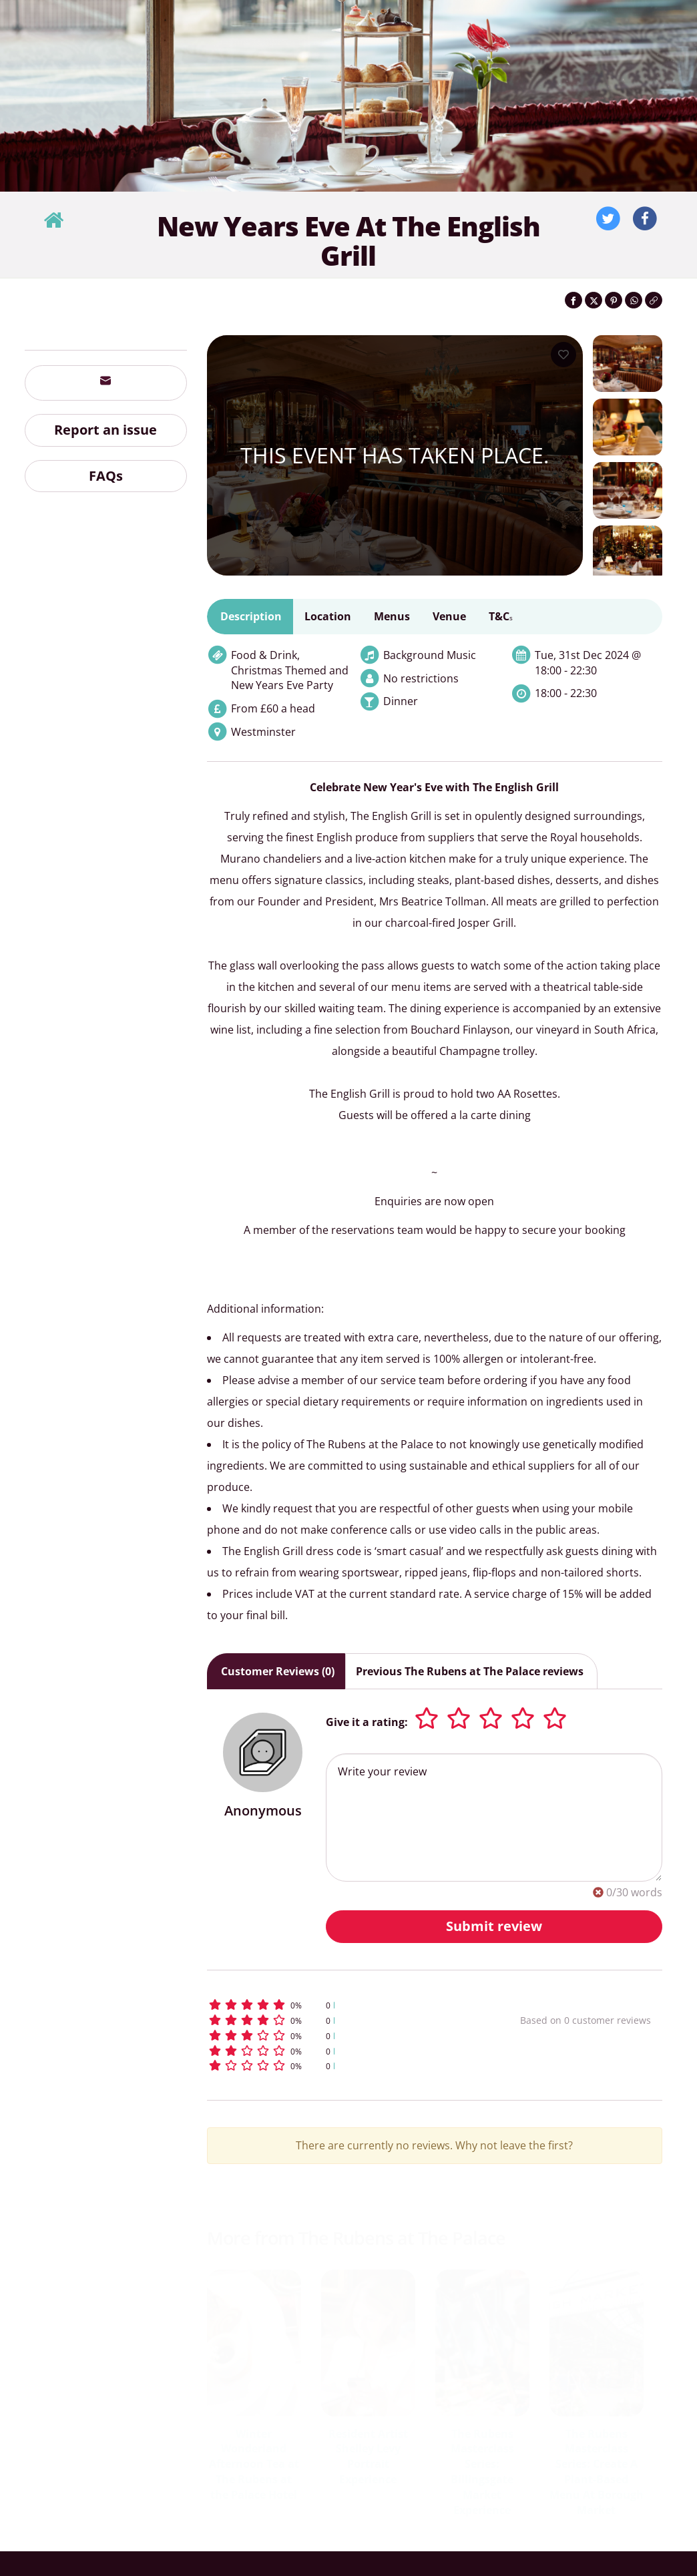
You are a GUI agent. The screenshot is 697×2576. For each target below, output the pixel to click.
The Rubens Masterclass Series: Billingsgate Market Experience (482, 2471)
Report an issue (105, 430)
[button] (336, 2004)
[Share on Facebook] (573, 300)
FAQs (106, 476)
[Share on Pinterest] (613, 300)
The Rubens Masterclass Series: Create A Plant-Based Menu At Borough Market (596, 2471)
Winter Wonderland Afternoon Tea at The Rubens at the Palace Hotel (254, 2464)
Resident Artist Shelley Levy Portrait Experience (368, 2456)
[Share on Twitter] (593, 300)
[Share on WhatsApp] (633, 300)
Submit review (494, 1926)
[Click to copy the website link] (653, 300)
